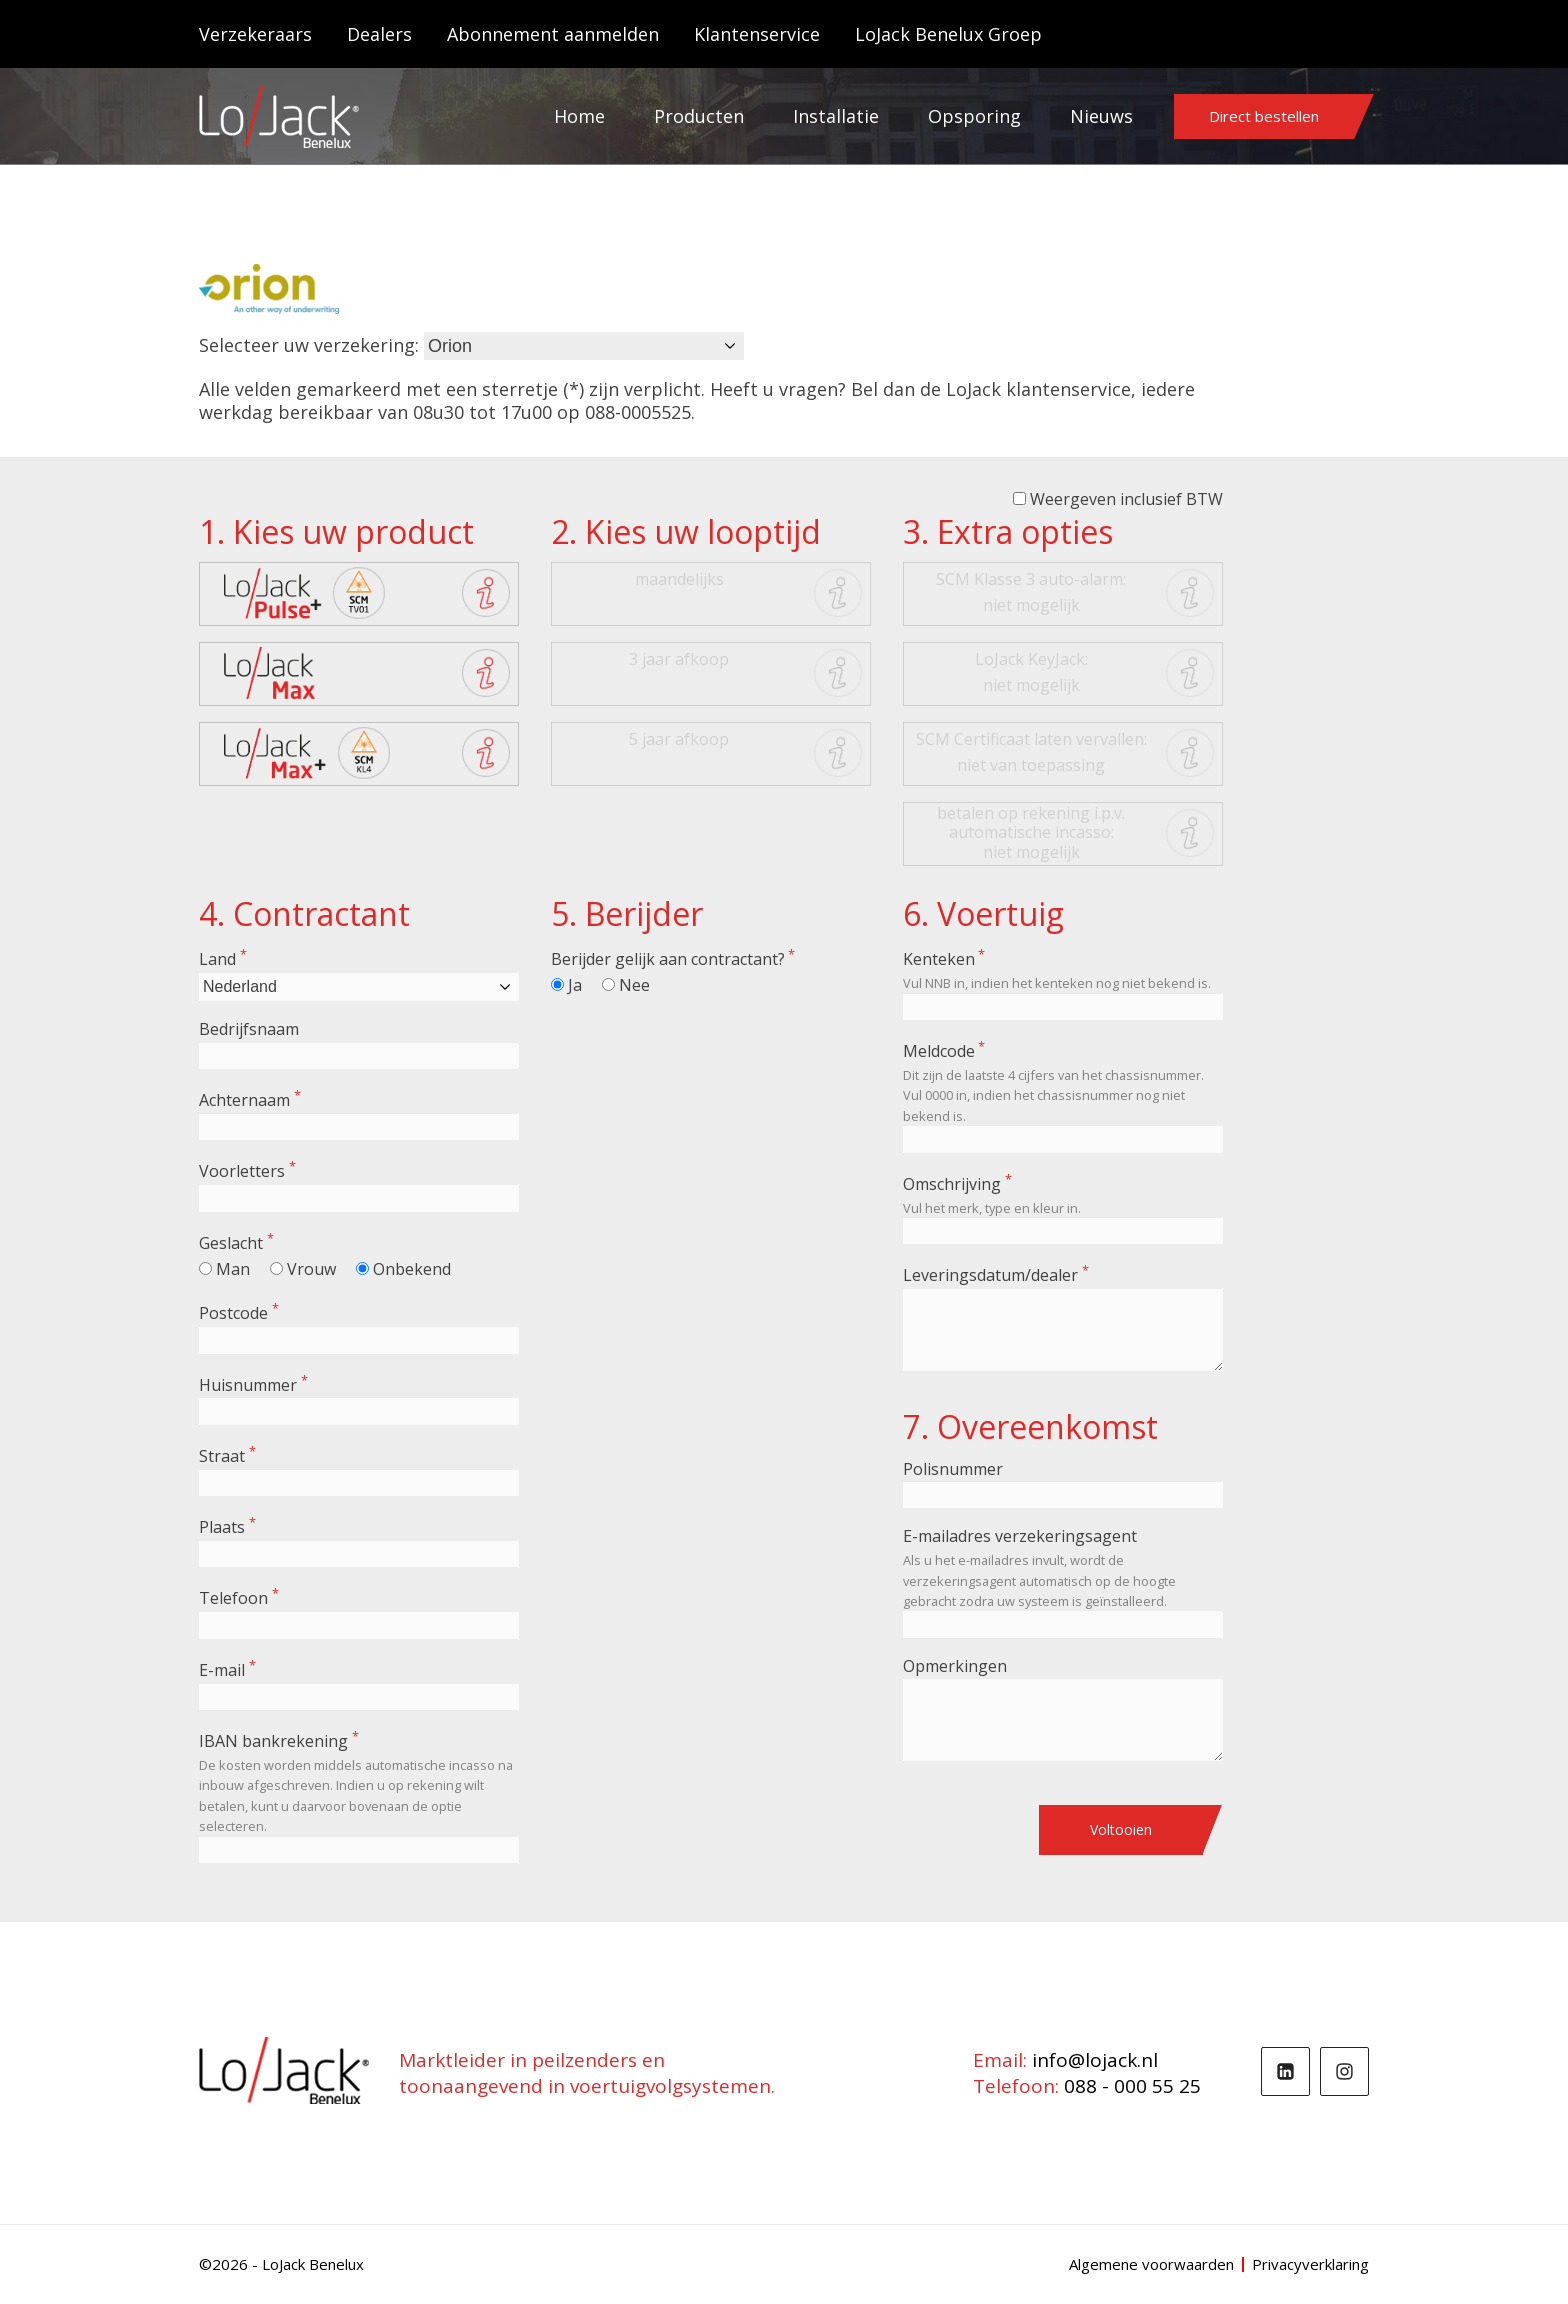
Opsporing (974, 116)
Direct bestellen (1264, 116)
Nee (634, 985)
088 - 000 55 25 (1132, 2086)
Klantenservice (757, 34)
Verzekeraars (255, 34)
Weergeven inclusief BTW (1126, 499)
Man (233, 1269)
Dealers (379, 34)
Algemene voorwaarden (1151, 2264)
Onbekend (412, 1269)
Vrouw (311, 1269)
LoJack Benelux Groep (948, 34)
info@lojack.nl (1095, 2060)
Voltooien (1121, 1829)
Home (579, 116)
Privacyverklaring (1310, 2264)
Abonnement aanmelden (553, 34)
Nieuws (1101, 116)
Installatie (836, 116)
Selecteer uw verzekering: (309, 345)
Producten (699, 116)
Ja (575, 985)
